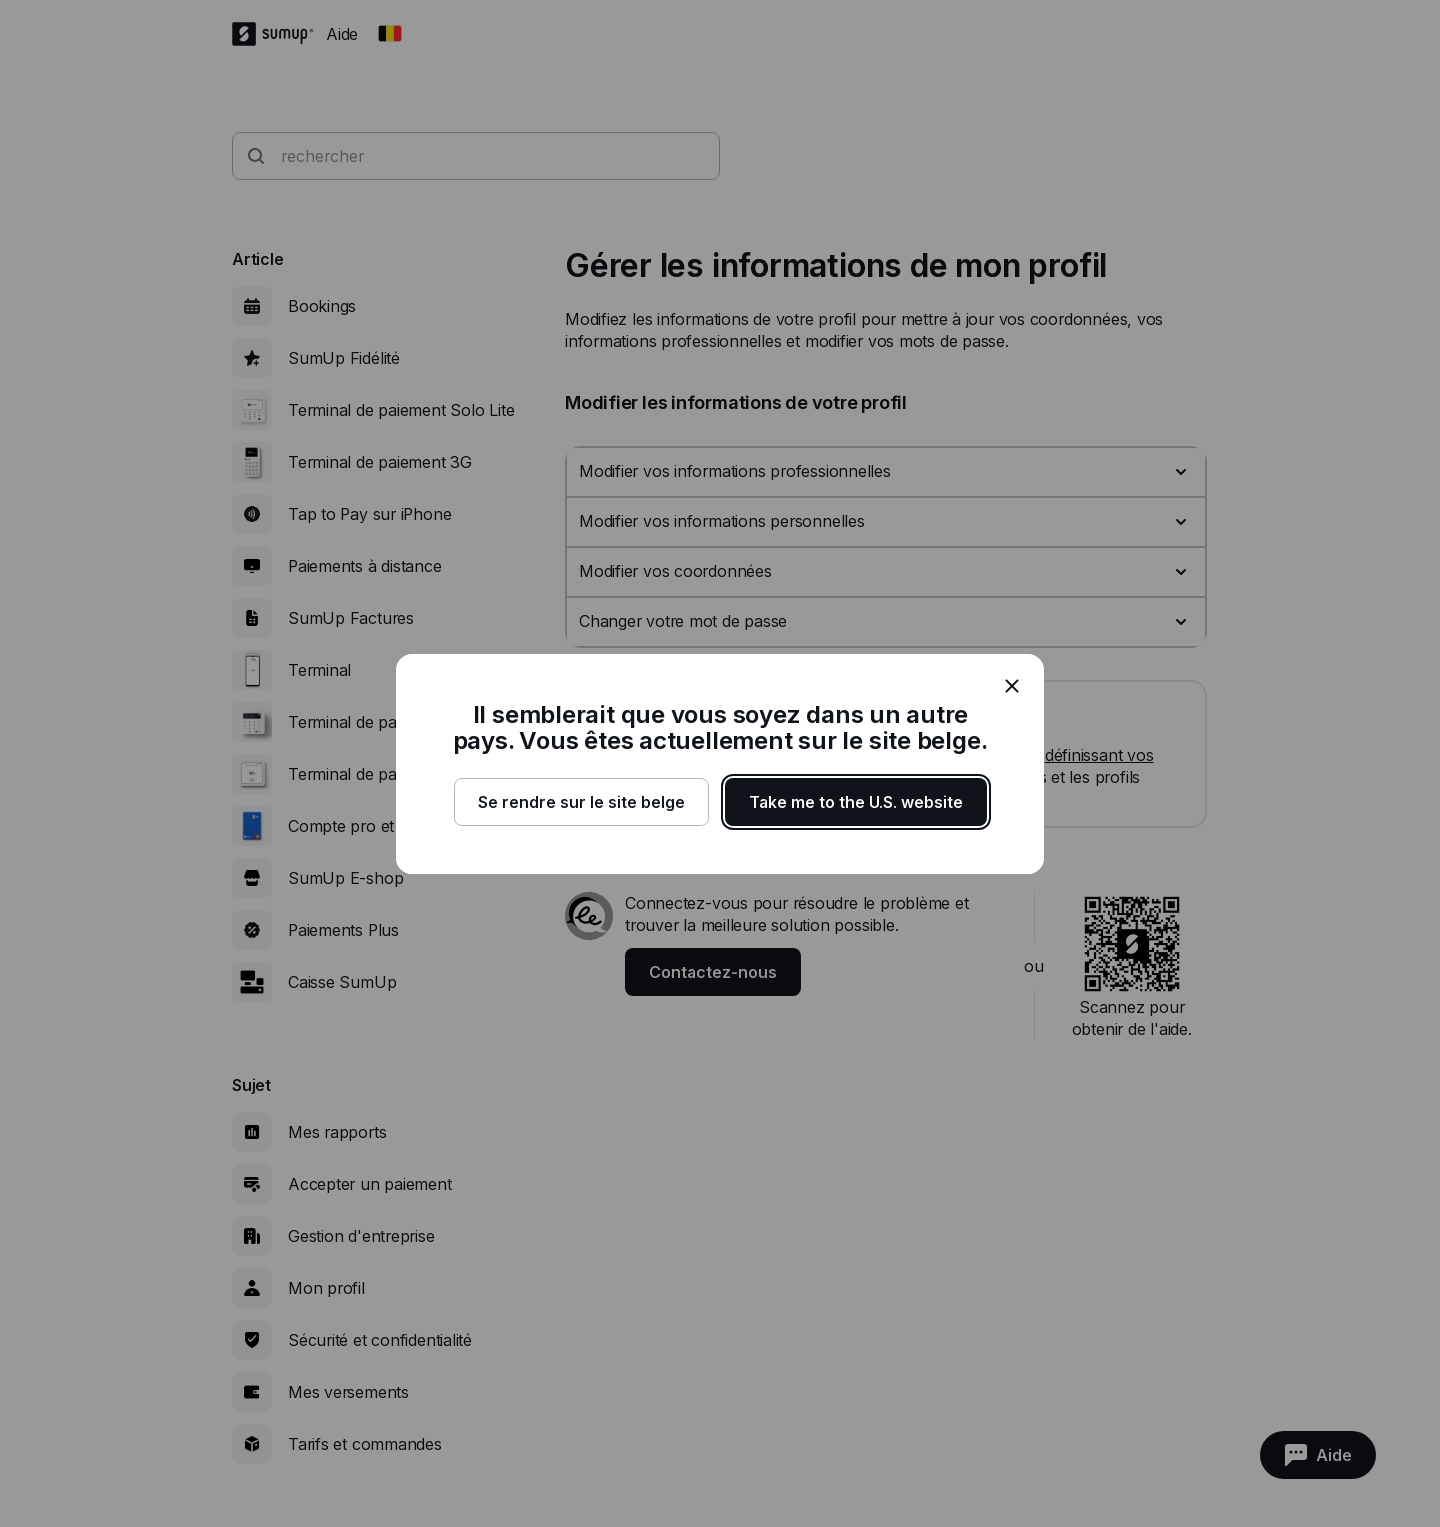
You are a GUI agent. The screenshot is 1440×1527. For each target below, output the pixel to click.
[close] (1012, 686)
